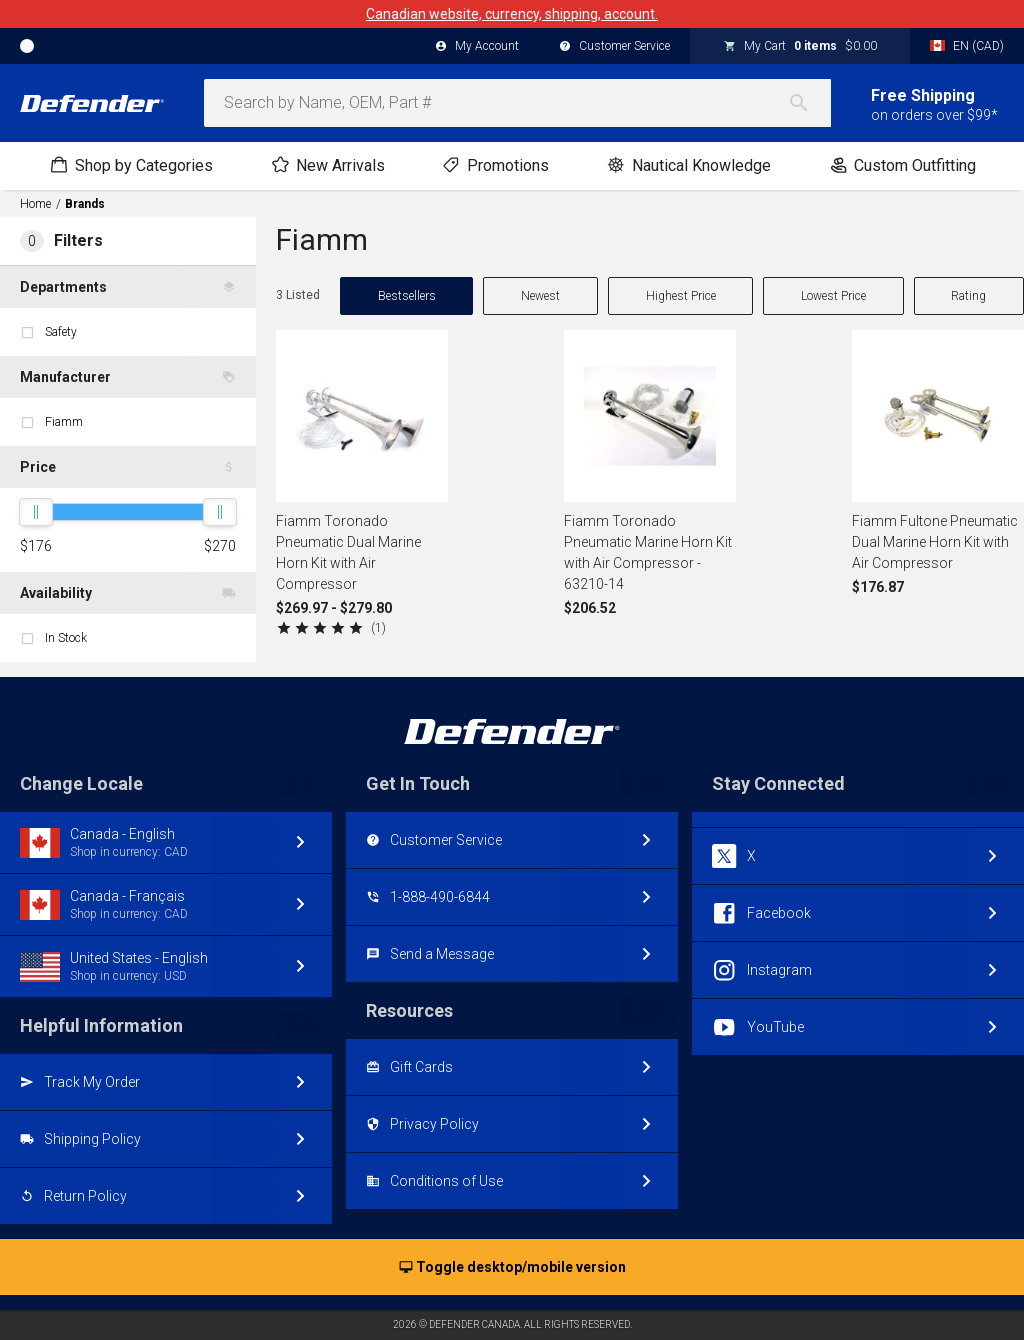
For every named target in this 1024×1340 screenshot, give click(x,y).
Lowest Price (833, 296)
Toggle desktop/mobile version (512, 1268)
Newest (540, 296)
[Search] (809, 103)
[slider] (36, 512)
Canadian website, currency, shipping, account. (512, 14)
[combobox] (517, 103)
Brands (85, 204)
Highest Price (681, 296)
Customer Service (614, 47)
